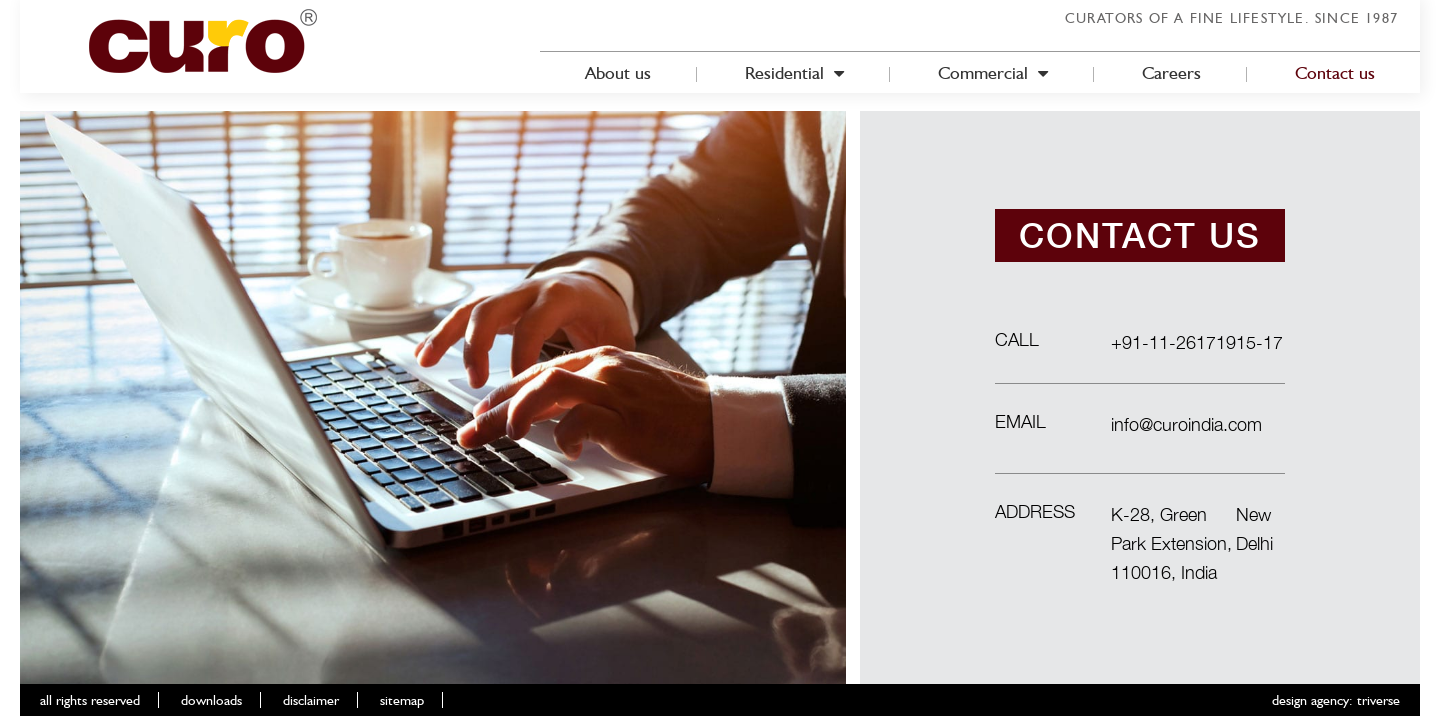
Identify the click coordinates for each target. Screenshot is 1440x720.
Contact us (1335, 72)
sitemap (402, 700)
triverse (1378, 700)
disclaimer (311, 700)
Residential (794, 72)
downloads (211, 700)
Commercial (993, 72)
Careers (1171, 72)
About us (618, 72)
